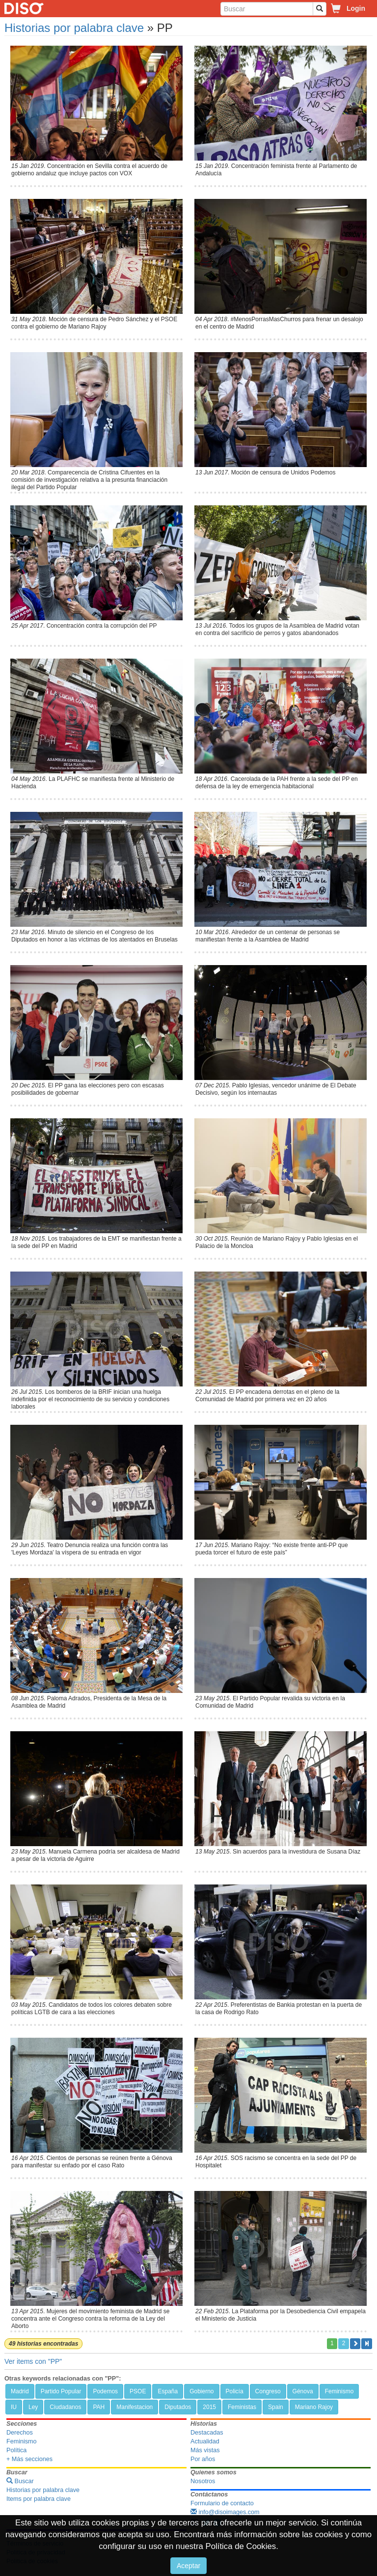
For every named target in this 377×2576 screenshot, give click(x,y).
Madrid (20, 2391)
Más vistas (204, 2450)
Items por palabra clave (38, 2498)
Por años (202, 2459)
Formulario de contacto (222, 2503)
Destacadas (206, 2432)
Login (356, 8)
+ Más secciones (29, 2459)
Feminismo (339, 2391)
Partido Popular (61, 2391)
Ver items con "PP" (33, 2361)
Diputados (177, 2407)
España (168, 2391)
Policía (234, 2391)
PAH (99, 2407)
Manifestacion (134, 2407)
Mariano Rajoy (314, 2407)
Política (16, 2450)
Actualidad (204, 2441)
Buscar (20, 2481)
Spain (275, 2407)
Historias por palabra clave (74, 27)
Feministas (242, 2407)
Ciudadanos (65, 2407)
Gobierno (201, 2391)
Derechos (19, 2432)
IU (14, 2407)
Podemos (105, 2391)
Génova (303, 2391)
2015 (209, 2407)
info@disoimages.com (225, 2512)
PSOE (138, 2391)
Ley (33, 2407)
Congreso (268, 2391)
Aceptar (188, 2566)
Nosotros (202, 2481)
